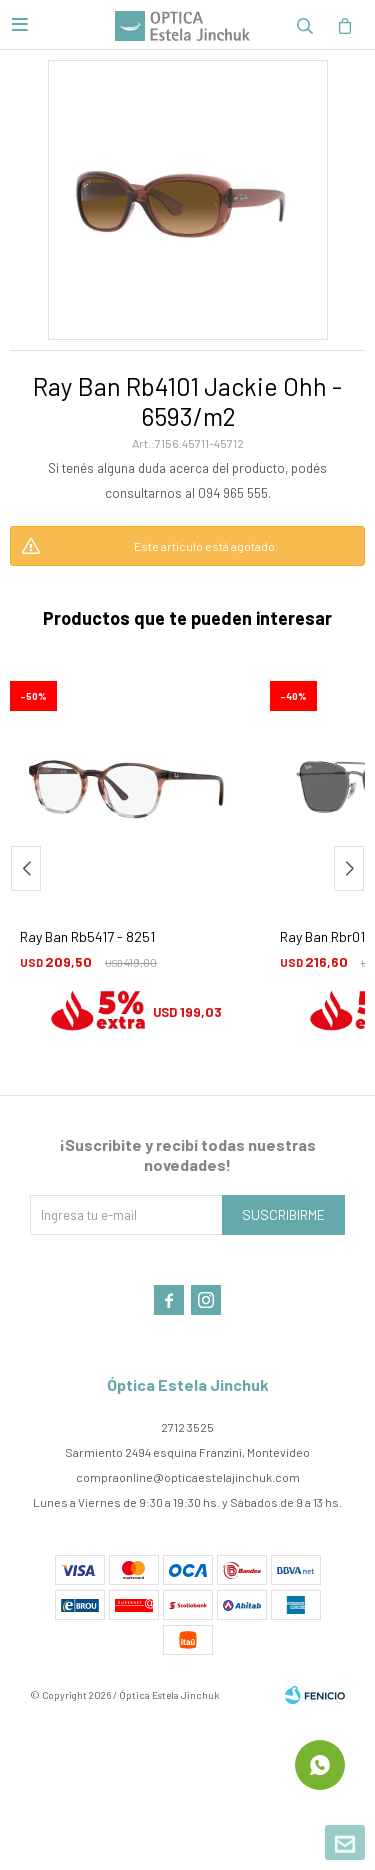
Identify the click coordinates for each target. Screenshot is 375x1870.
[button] (349, 868)
